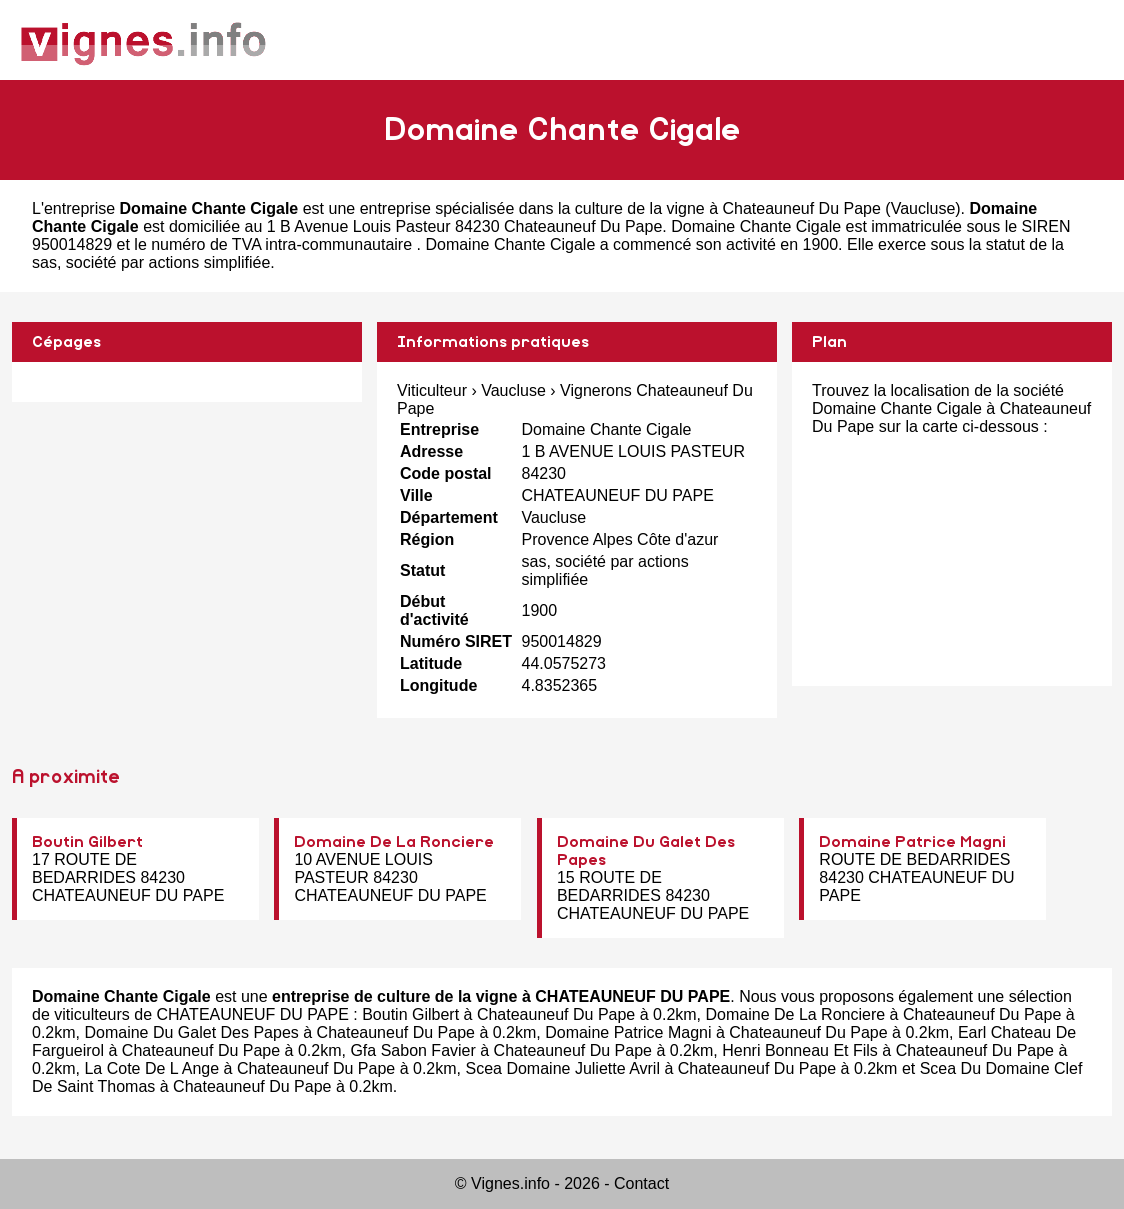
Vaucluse (923, 208)
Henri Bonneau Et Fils (800, 1050)
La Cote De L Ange (151, 1068)
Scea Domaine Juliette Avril (562, 1068)
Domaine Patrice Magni (912, 842)
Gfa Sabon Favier (412, 1050)
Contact (641, 1183)
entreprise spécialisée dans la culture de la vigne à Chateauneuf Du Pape (620, 208)
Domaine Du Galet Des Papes (191, 1032)
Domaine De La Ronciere (394, 842)
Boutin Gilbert (87, 842)
